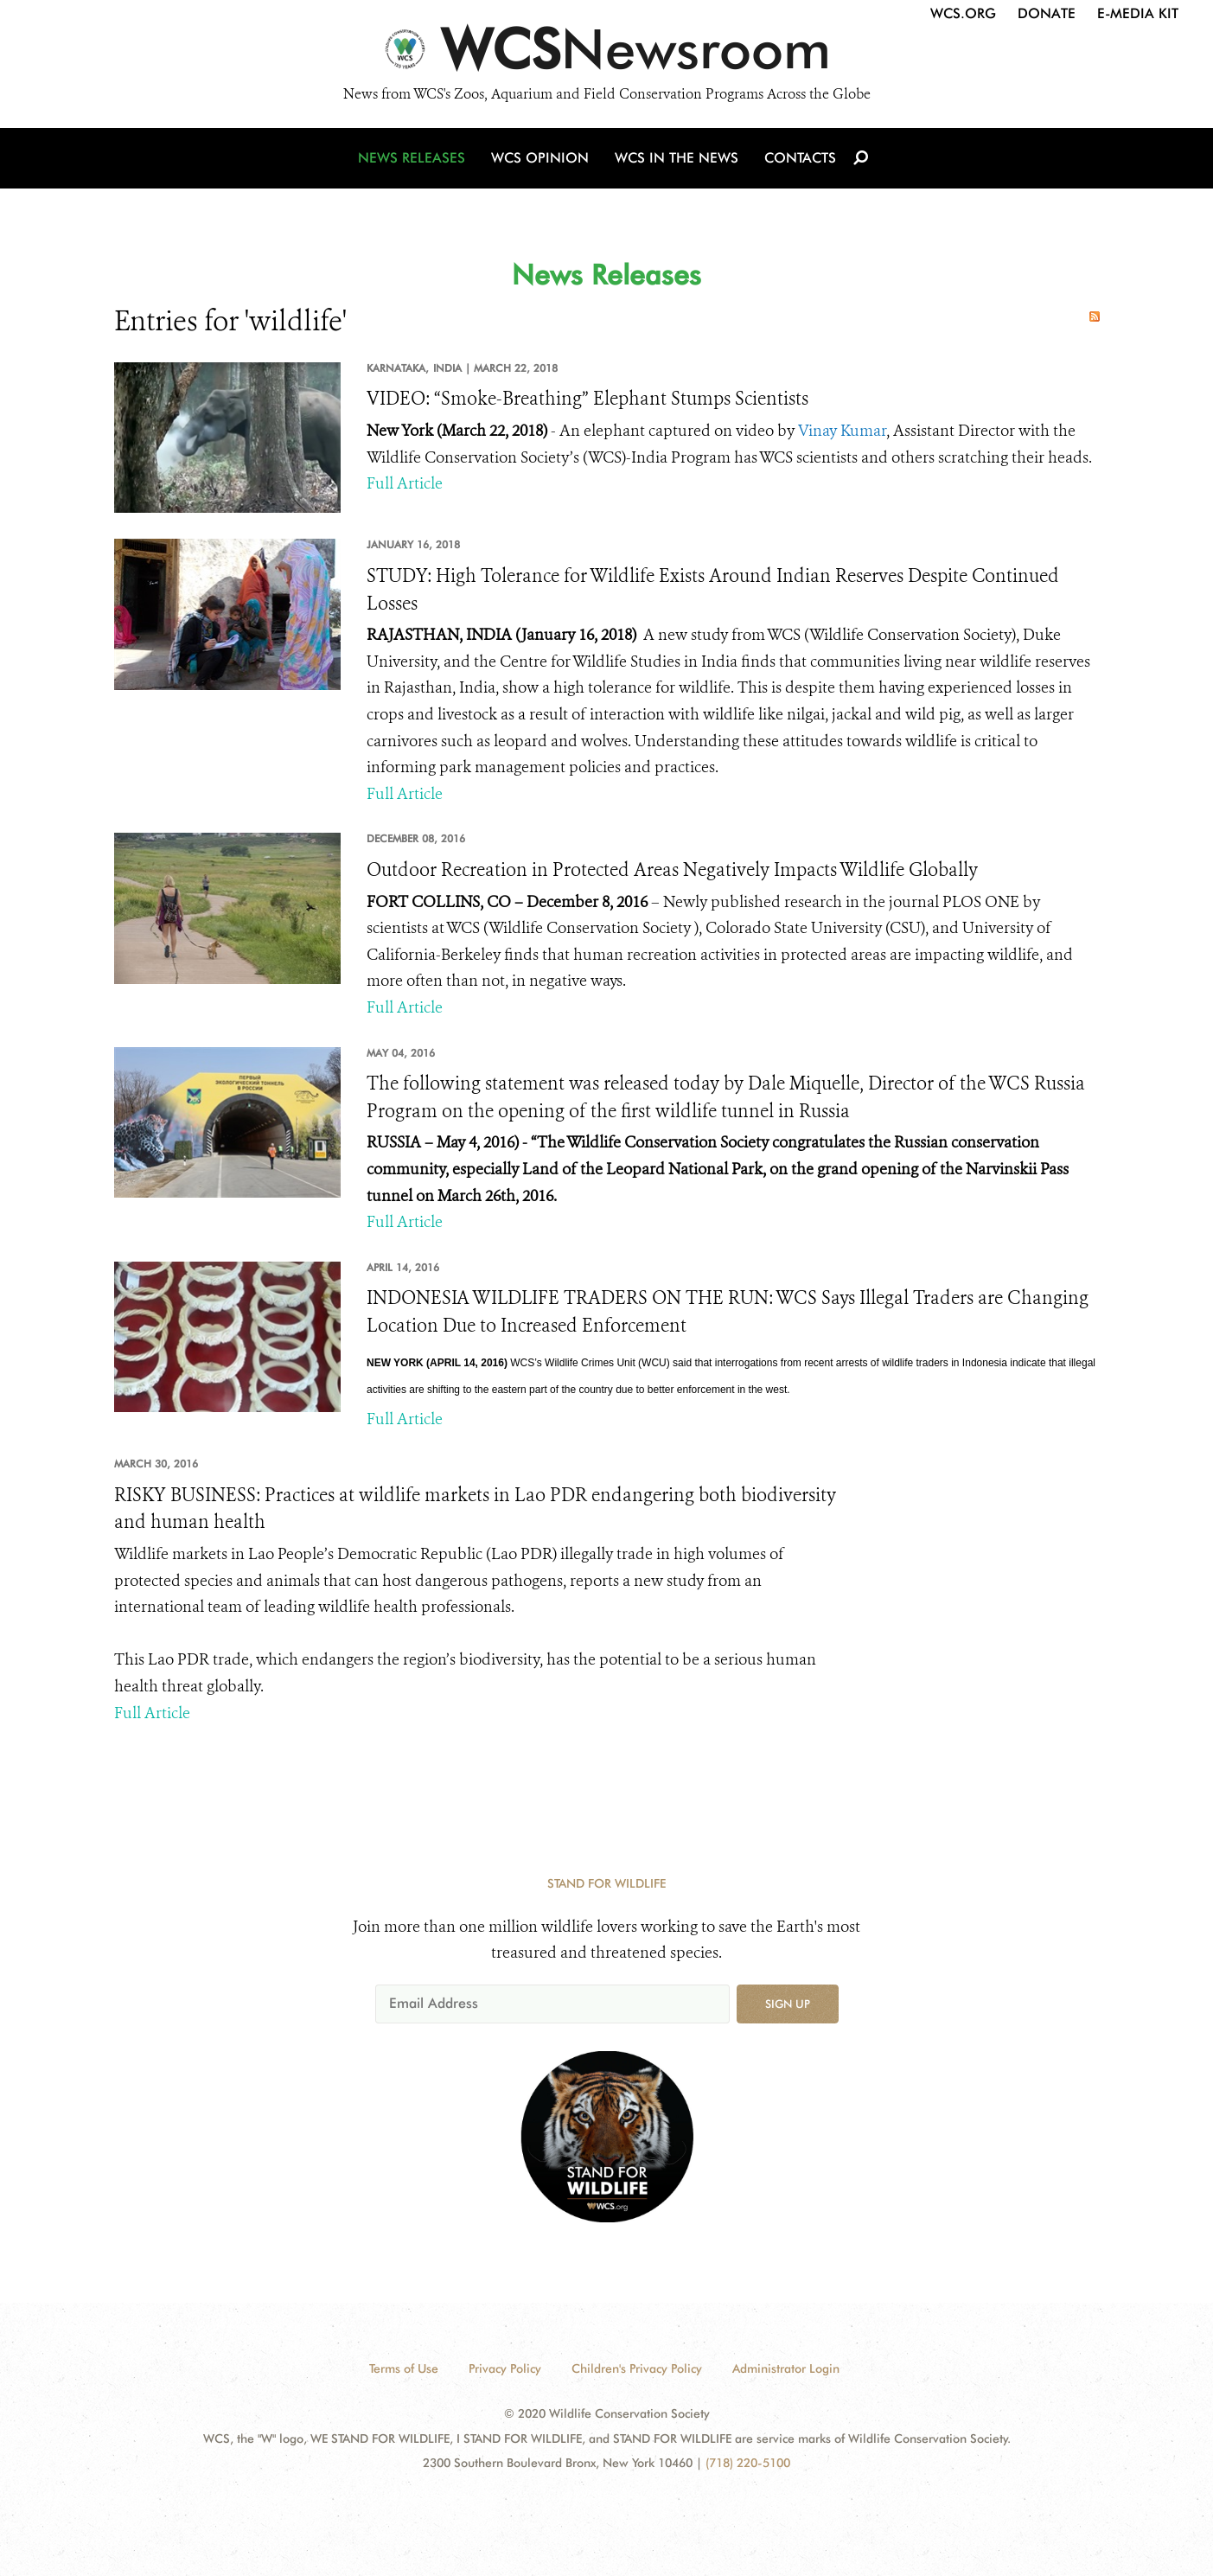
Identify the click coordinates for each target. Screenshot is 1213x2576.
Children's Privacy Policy (636, 2368)
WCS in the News (676, 158)
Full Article (405, 483)
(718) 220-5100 (747, 2463)
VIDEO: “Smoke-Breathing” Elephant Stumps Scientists (587, 399)
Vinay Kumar (842, 430)
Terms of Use (403, 2368)
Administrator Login (786, 2368)
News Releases (411, 158)
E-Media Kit (1137, 13)
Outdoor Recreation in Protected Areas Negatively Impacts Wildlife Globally (672, 870)
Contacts (800, 158)
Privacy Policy (505, 2368)
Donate (1047, 13)
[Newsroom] (606, 53)
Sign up (787, 2003)
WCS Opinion (540, 158)
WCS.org (963, 13)
